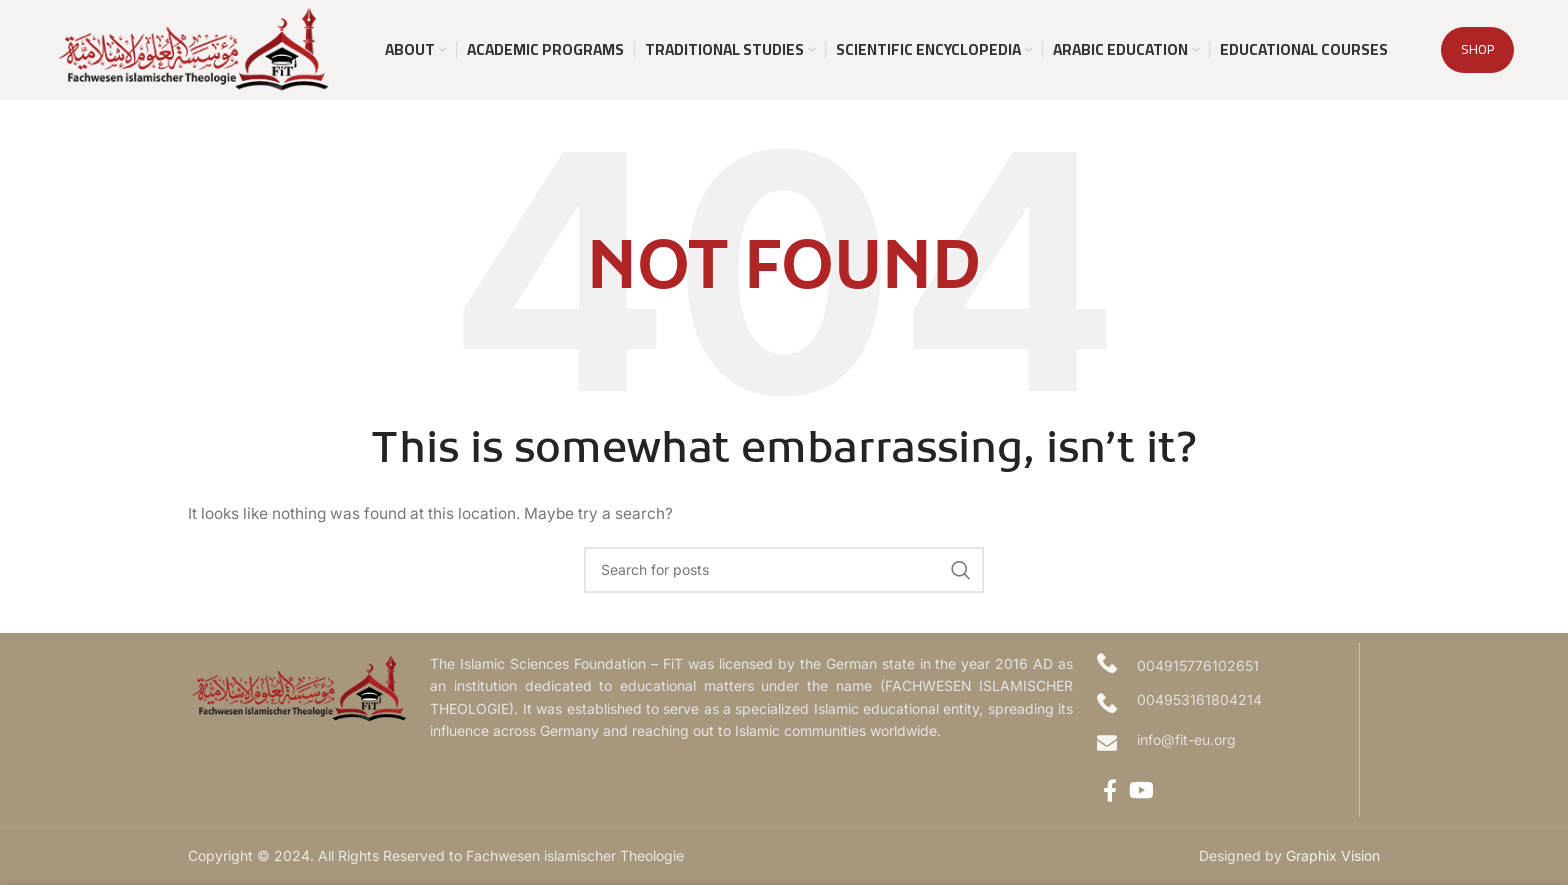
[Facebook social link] (1110, 790)
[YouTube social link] (1141, 790)
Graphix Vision (1333, 855)
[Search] (784, 570)
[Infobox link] (1223, 743)
